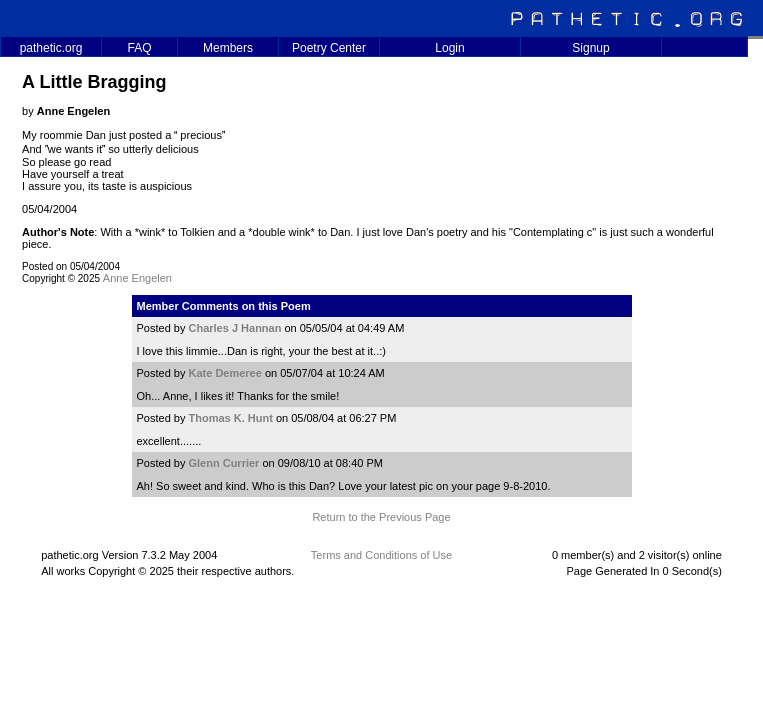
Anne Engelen (137, 278)
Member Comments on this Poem (224, 306)
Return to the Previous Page (381, 517)
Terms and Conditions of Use (381, 555)
